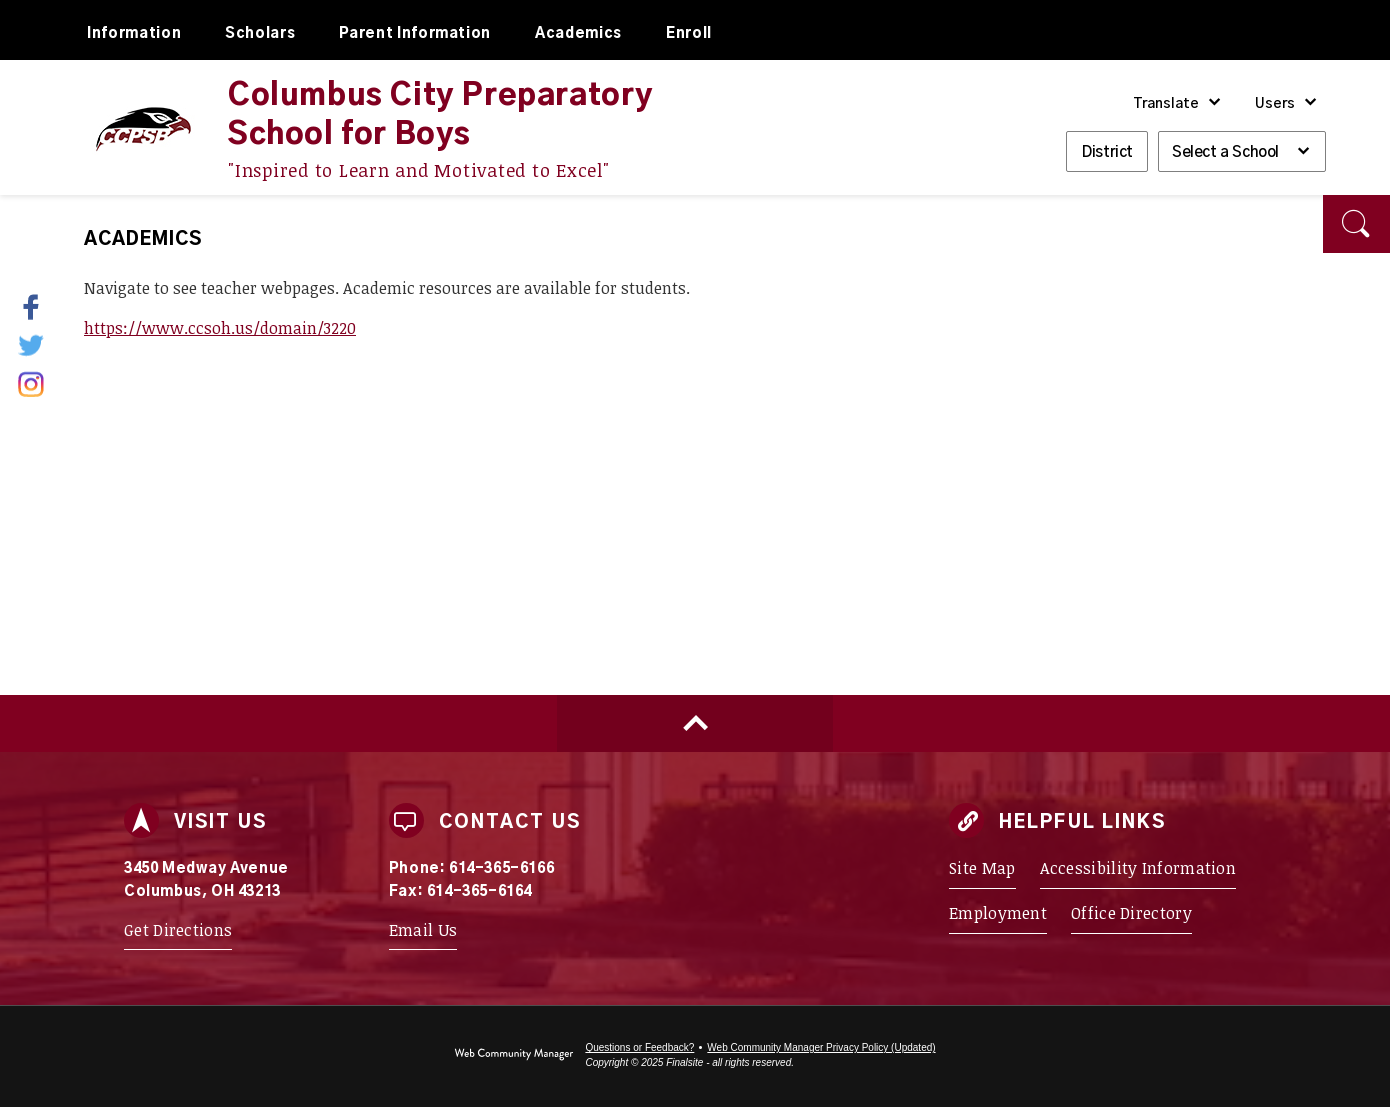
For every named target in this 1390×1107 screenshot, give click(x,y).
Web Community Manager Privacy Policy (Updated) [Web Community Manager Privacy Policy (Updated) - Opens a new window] (821, 1047)
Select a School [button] (1225, 152)
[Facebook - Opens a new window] (44, 307)
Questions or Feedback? (639, 1047)
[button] (1356, 224)
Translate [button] (1166, 104)
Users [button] (1275, 104)
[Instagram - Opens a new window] (32, 383)
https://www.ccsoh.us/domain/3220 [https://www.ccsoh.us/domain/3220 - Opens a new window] (220, 328)
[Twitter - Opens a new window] (32, 345)
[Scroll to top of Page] (695, 723)
